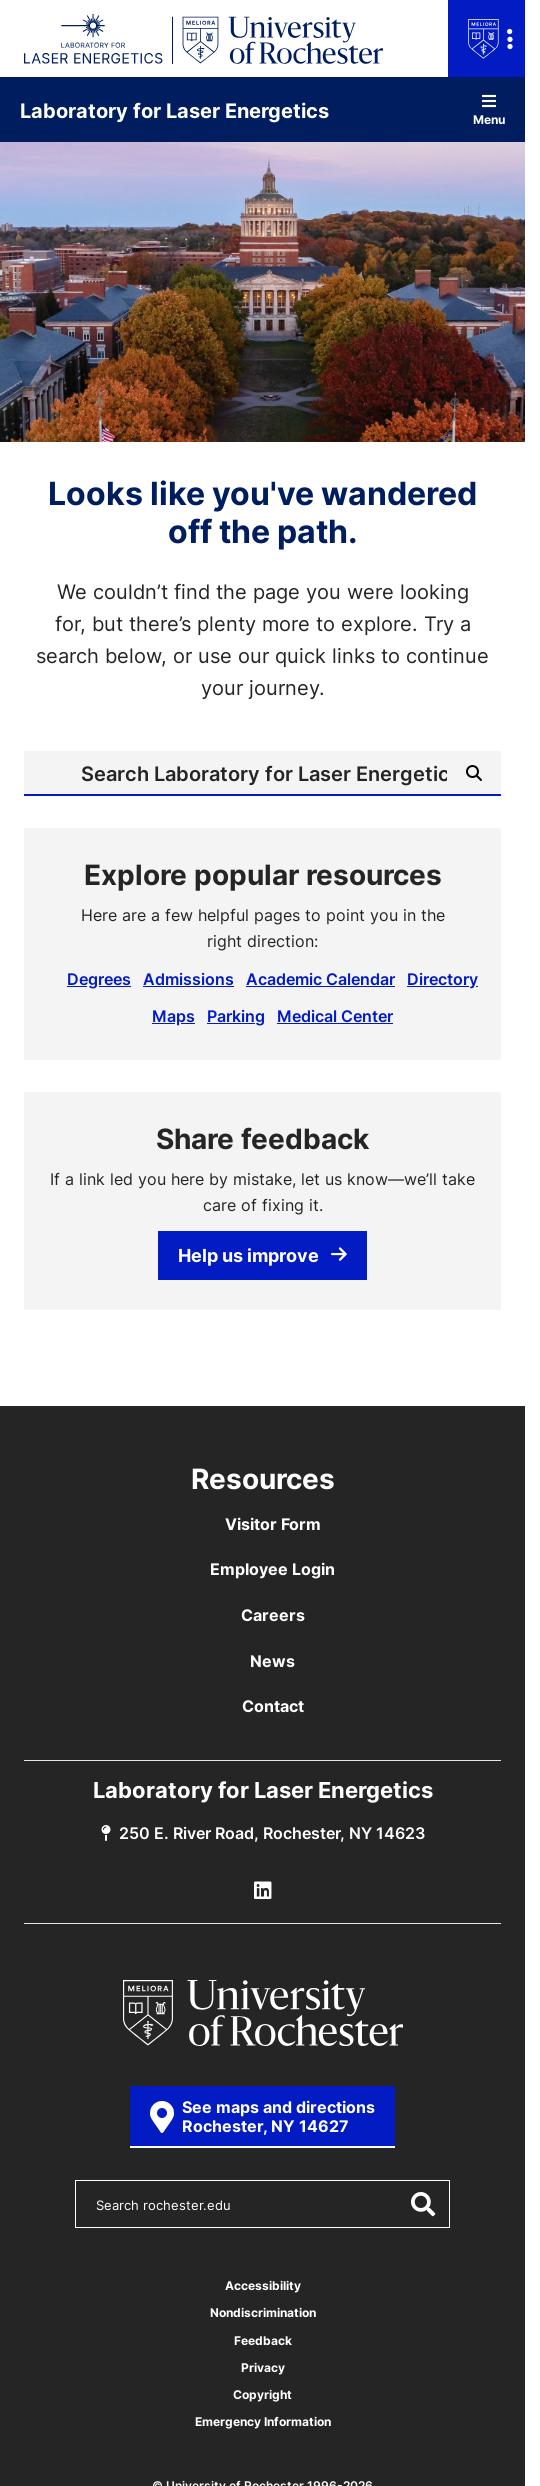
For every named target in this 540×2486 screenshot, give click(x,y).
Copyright (262, 2394)
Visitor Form (273, 1524)
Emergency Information (263, 2421)
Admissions (188, 979)
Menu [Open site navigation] (489, 109)
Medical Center (335, 1016)
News (272, 1661)
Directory (442, 979)
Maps (173, 1016)
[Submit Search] (474, 773)
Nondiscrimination (263, 2312)
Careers (273, 1615)
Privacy (263, 2367)
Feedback (263, 2340)
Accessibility (263, 2285)
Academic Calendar (320, 979)
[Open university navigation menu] (486, 38)
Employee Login (272, 1569)
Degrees (99, 979)
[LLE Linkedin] (263, 1891)
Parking (236, 1016)
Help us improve (262, 1255)
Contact (273, 1706)
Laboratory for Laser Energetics (174, 110)
